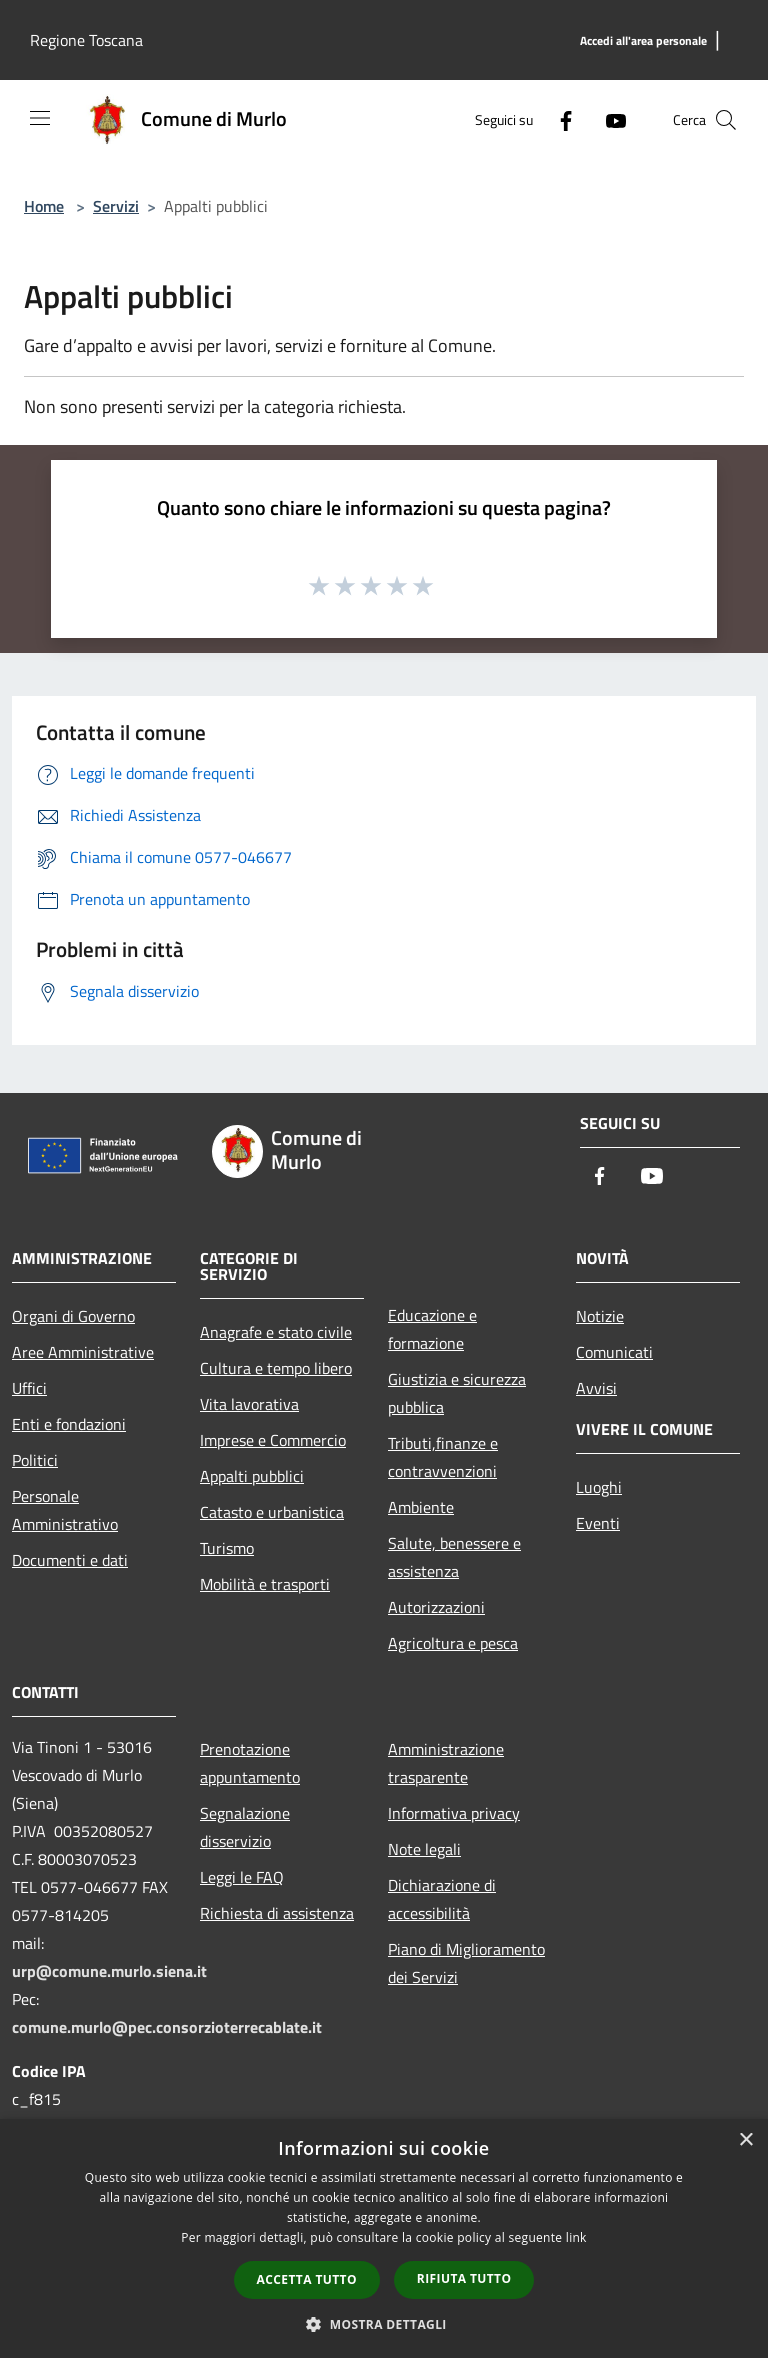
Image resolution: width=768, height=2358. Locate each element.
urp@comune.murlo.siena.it (109, 1971)
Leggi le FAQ (242, 1877)
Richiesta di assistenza (277, 1913)
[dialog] (384, 2238)
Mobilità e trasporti (265, 1584)
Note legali (424, 1849)
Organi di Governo (73, 1316)
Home (44, 206)
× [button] (745, 2140)
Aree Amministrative (83, 1352)
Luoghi (599, 1487)
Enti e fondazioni (69, 1424)
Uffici (29, 1388)
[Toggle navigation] (40, 118)
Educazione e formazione (432, 1329)
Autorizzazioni (436, 1607)
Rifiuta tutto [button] (464, 2278)
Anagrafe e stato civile (276, 1332)
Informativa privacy (454, 1813)
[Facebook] (558, 119)
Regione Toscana (86, 40)
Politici (35, 1460)
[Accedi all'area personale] (643, 41)
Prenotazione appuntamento (250, 1763)
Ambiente (421, 1507)
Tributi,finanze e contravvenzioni (443, 1457)
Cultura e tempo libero (276, 1368)
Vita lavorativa (249, 1404)
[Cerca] (726, 120)
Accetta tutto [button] (307, 2279)
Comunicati (614, 1352)
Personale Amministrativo (65, 1510)
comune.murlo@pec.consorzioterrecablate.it (167, 2027)
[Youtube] (608, 119)
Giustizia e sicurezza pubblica (457, 1393)
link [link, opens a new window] (576, 2237)
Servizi (116, 206)
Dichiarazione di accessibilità (442, 1899)
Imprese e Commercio (273, 1440)
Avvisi (596, 1388)
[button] (384, 2324)
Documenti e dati (70, 1560)
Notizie (600, 1316)
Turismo (227, 1548)
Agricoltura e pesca (453, 1643)
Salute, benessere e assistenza (454, 1557)
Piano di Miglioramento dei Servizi (466, 1963)
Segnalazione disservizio (245, 1827)
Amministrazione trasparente (446, 1763)
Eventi (598, 1523)
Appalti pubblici (252, 1476)
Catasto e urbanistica (272, 1512)
